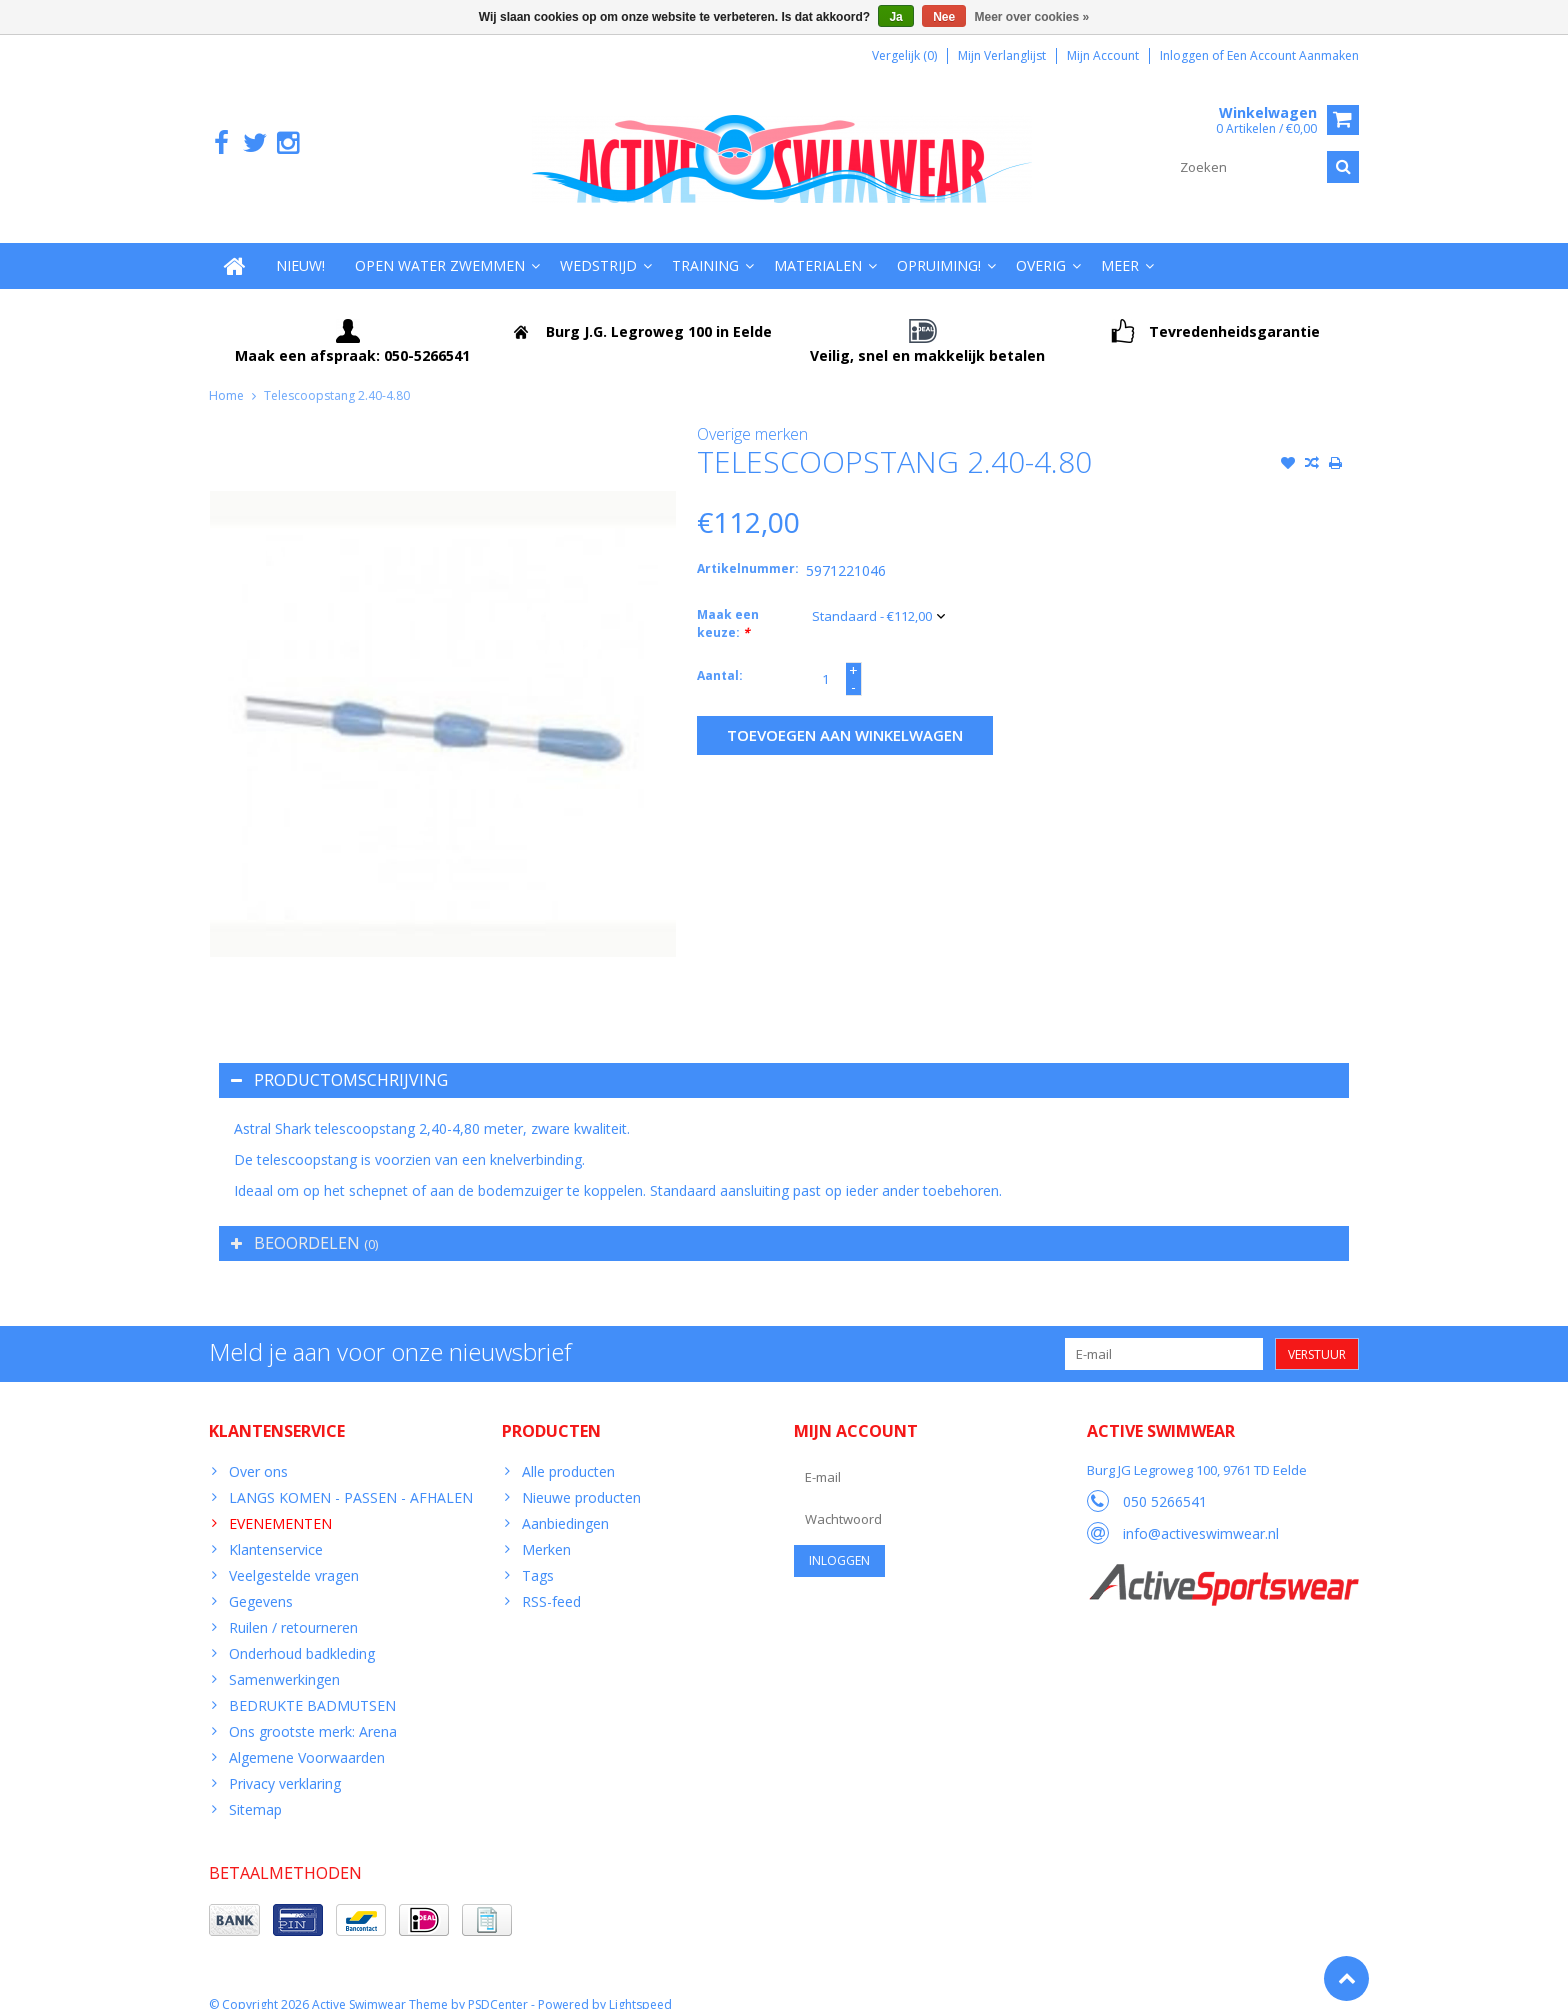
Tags (538, 1555)
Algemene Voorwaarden (307, 1737)
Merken (546, 1529)
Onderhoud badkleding (302, 1633)
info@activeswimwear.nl (1201, 1514)
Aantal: (720, 656)
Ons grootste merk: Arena (313, 1711)
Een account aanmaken (1293, 55)
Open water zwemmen (440, 245)
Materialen (818, 245)
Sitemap (255, 1789)
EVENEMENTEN (280, 1503)
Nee (944, 17)
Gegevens (261, 1581)
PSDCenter (498, 1984)
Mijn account (1103, 55)
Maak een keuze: (728, 604)
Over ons (258, 1451)
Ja (895, 17)
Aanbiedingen (565, 1503)
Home (226, 375)
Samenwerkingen (284, 1659)
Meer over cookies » (1032, 17)
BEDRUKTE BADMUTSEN (312, 1685)
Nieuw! (300, 245)
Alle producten (568, 1451)
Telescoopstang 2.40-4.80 (337, 375)
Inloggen (1186, 55)
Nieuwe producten (581, 1477)
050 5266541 (1165, 1482)
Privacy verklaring (285, 1763)
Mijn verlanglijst (1002, 55)
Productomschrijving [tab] (339, 1060)
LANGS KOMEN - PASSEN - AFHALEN (351, 1477)
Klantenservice (276, 1529)
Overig (1041, 245)
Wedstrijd (598, 245)
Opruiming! (939, 245)
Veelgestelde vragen (294, 1555)
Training (705, 245)
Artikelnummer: (747, 549)
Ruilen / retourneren (293, 1607)
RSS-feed (551, 1581)
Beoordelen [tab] (304, 1223)
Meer (1120, 245)
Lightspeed (640, 1984)
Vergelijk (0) (904, 55)
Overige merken (752, 414)
